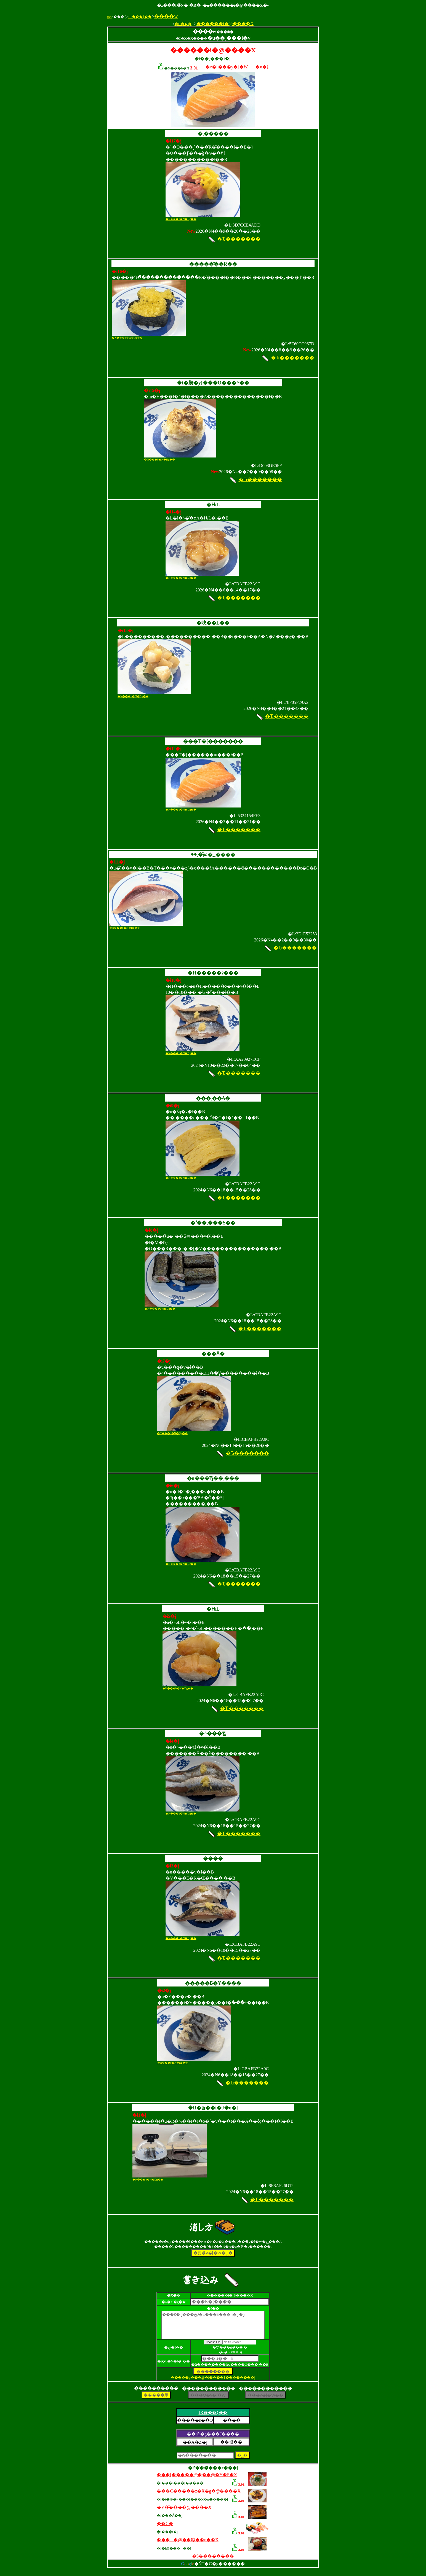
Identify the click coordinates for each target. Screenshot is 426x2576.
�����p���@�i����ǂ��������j (213, 2382)
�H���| (183, 24)
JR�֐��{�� (139, 17)
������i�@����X (225, 23)
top (109, 17)
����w (166, 16)
